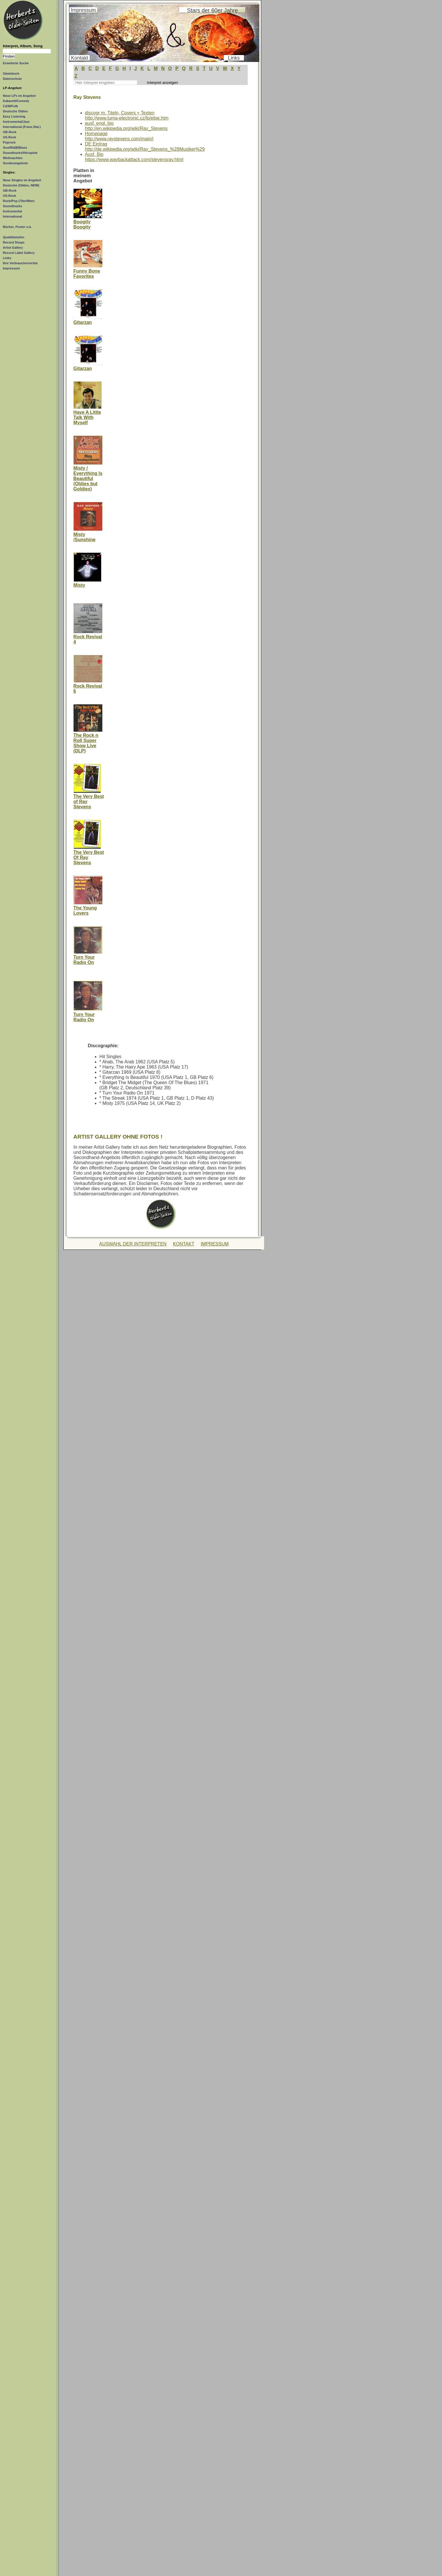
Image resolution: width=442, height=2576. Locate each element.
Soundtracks (12, 206)
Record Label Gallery (19, 252)
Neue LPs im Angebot (19, 95)
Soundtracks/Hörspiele (20, 152)
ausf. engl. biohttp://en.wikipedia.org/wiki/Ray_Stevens (126, 126)
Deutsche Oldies (15, 111)
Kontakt (79, 58)
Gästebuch (11, 73)
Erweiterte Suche (16, 63)
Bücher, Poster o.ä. (17, 227)
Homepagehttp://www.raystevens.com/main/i (119, 136)
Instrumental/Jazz (16, 121)
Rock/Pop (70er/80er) (19, 201)
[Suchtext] (27, 51)
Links (7, 258)
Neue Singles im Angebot (22, 180)
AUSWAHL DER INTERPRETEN (133, 1243)
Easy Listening (14, 116)
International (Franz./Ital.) (22, 127)
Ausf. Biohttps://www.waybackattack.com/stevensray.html (134, 157)
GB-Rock (9, 132)
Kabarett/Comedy (16, 101)
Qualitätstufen (13, 237)
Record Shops (14, 242)
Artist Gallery (13, 247)
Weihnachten (12, 158)
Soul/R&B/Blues (15, 147)
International (12, 216)
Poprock (9, 142)
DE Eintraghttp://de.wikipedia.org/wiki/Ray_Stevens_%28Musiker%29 (145, 146)
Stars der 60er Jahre (212, 10)
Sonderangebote (15, 163)
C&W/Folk (10, 106)
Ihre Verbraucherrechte (20, 263)
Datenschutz (12, 78)
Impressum (11, 268)
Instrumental (12, 211)
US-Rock (9, 137)
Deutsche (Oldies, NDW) (21, 185)
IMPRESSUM (215, 1243)
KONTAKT (183, 1243)
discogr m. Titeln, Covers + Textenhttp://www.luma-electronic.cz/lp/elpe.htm (127, 115)
